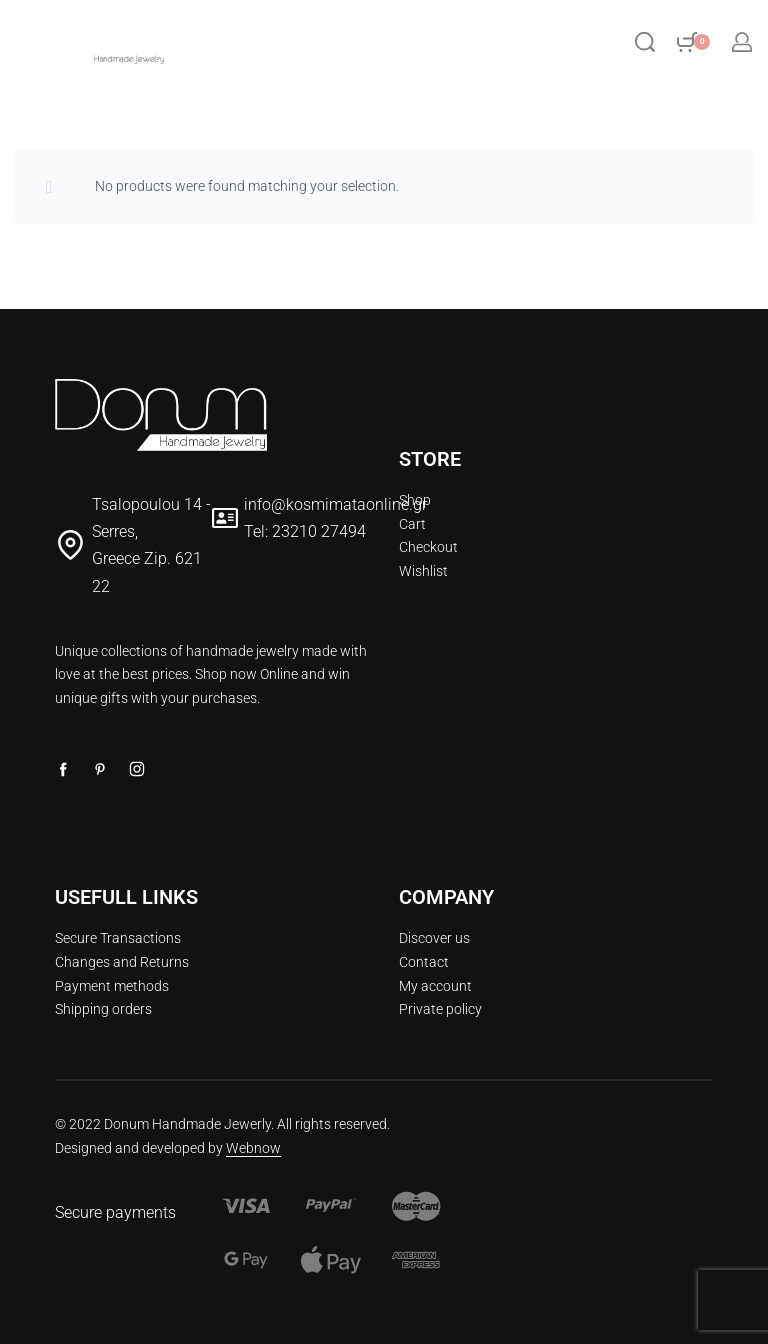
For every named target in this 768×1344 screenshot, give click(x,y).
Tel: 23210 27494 (305, 531)
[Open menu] (246, 42)
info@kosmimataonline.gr (335, 504)
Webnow (253, 1148)
